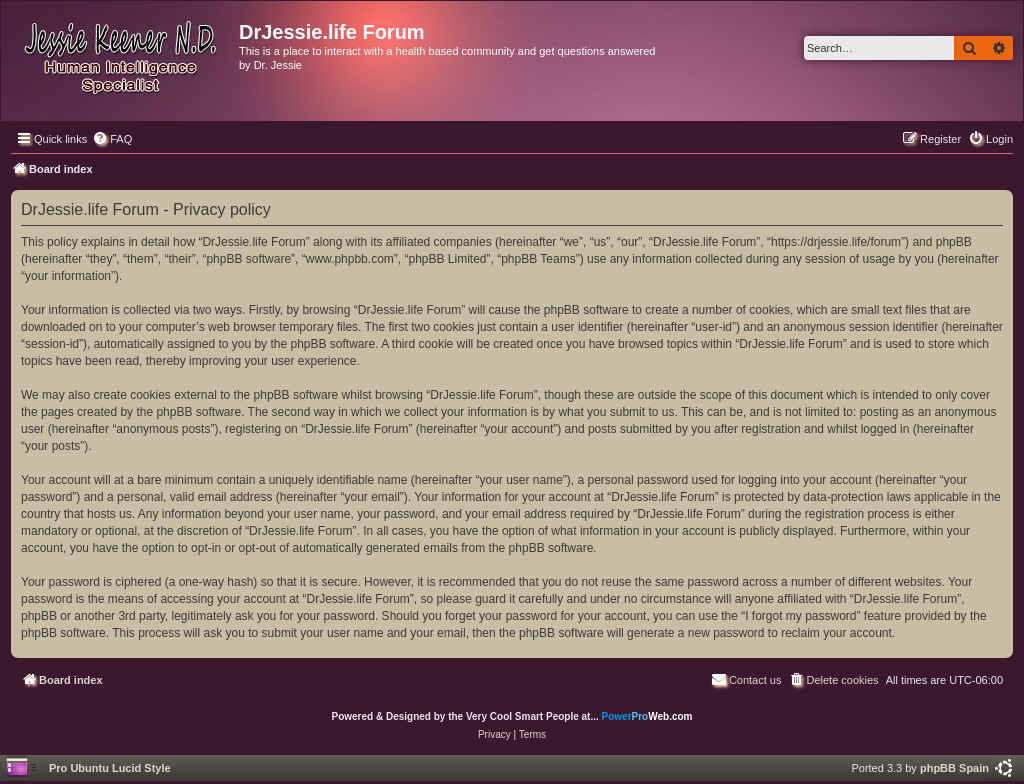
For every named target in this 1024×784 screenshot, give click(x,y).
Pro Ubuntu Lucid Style (110, 768)
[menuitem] (112, 139)
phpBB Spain (954, 768)
